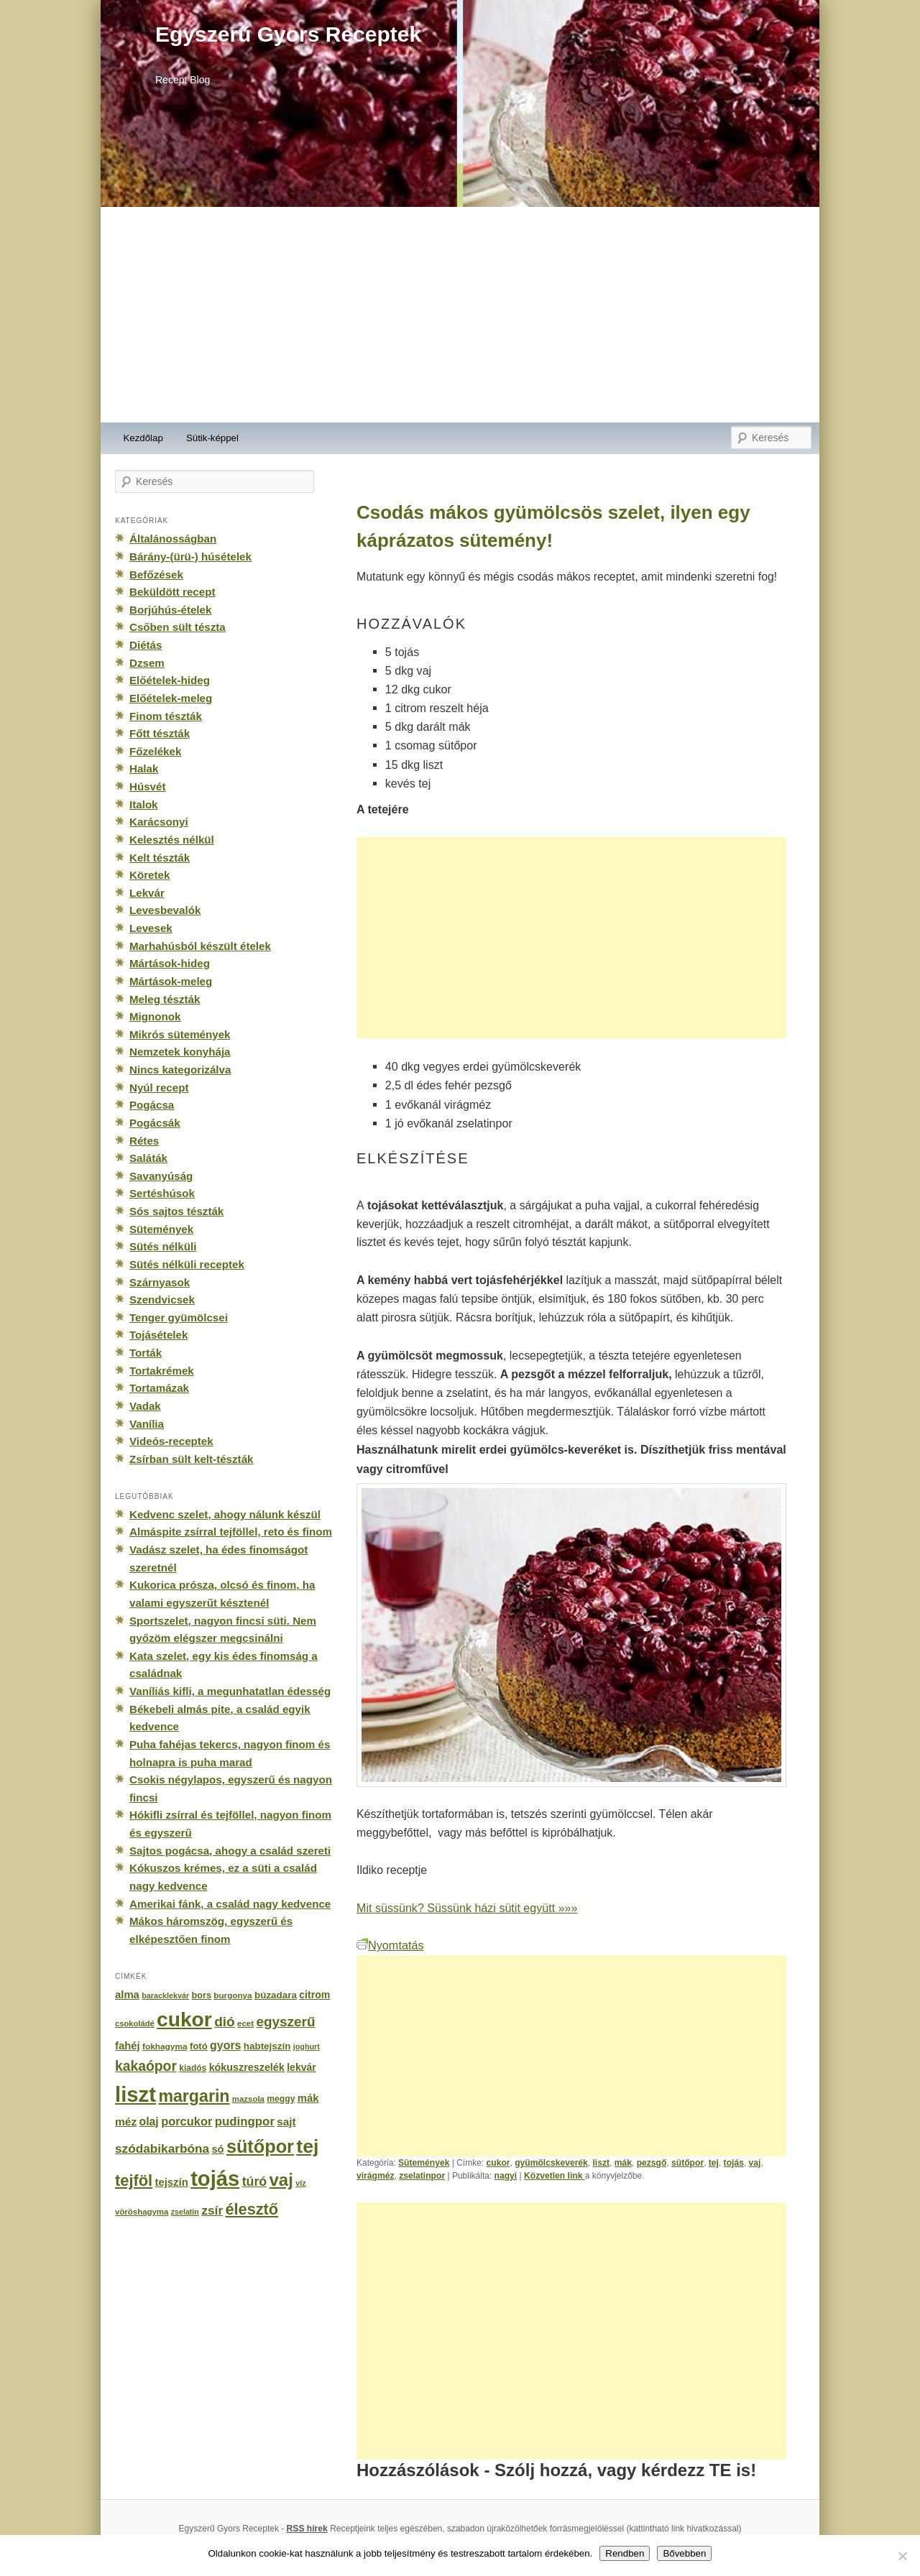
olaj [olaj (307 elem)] (149, 2121)
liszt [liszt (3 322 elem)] (135, 2094)
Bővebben (684, 2553)
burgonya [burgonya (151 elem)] (232, 1995)
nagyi (506, 2176)
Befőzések (156, 574)
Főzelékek (155, 751)
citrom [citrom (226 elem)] (314, 1994)
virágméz (375, 2176)
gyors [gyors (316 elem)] (225, 2045)
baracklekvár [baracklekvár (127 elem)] (165, 1995)
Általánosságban (172, 538)
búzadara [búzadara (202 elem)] (275, 1995)
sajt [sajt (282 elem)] (286, 2121)
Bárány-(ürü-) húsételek (190, 556)
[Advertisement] (460, 314)
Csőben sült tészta (177, 627)
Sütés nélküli (162, 1246)
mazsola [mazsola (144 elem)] (248, 2099)
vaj (755, 2163)
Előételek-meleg (170, 698)
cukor (498, 2163)
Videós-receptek (171, 1441)
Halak (143, 768)
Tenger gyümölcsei (178, 1317)
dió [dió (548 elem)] (224, 2021)
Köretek (149, 875)
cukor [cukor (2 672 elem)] (184, 2019)
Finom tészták (165, 716)
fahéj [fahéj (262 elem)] (127, 2045)
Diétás (145, 645)
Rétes (144, 1141)
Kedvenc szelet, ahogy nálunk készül (225, 1514)
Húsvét (147, 786)
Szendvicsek (162, 1299)
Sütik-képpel (212, 438)
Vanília (146, 1424)
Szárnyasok (159, 1282)
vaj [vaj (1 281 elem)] (281, 2179)
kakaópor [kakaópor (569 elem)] (146, 2066)
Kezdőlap (143, 438)
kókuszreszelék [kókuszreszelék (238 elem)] (247, 2067)
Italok (143, 804)
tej (714, 2163)
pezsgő (652, 2163)
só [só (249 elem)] (217, 2149)
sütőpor (687, 2163)
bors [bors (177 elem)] (201, 1995)
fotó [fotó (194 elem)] (199, 2046)
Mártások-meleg (170, 981)
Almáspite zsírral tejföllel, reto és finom (230, 1531)
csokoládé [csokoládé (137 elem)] (135, 2023)
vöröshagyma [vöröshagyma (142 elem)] (141, 2211)
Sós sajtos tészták (176, 1211)
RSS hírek (307, 2529)
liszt (601, 2163)
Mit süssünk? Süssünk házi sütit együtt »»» (466, 1907)
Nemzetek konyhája (180, 1051)
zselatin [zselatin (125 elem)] (185, 2211)
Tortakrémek (161, 1371)
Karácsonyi (158, 822)
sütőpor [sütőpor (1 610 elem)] (260, 2146)
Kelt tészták (159, 857)
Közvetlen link (554, 2176)
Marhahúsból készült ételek (200, 946)
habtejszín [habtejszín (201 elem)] (267, 2046)
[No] (902, 2556)
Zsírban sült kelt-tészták (191, 1459)
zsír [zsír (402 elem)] (212, 2210)
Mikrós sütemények (180, 1034)
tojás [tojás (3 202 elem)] (214, 2178)
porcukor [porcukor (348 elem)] (186, 2121)
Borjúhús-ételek (170, 610)
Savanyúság (161, 1176)
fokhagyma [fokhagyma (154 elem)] (164, 2046)
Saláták (148, 1158)
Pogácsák (154, 1123)
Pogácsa (151, 1105)
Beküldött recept (172, 592)
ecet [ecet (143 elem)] (245, 2023)
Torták (145, 1353)
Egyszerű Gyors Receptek (288, 34)
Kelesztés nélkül (171, 840)
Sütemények (423, 2163)
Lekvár (147, 893)
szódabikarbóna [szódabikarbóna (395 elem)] (162, 2148)
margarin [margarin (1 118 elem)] (193, 2096)
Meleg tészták (164, 999)
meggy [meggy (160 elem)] (281, 2099)
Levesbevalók (165, 910)
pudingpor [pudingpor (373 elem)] (245, 2121)
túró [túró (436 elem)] (254, 2181)
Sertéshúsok (162, 1193)
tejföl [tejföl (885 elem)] (133, 2180)
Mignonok (154, 1016)
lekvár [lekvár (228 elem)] (301, 2067)
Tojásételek (158, 1335)
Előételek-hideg (169, 680)
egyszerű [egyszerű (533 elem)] (285, 2021)
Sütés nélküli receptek (186, 1264)
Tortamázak (159, 1388)
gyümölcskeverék (551, 2163)
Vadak (145, 1406)
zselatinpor (422, 2176)
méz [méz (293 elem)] (126, 2121)
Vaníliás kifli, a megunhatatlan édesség (230, 1691)
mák (623, 2163)
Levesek (150, 928)
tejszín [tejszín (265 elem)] (171, 2182)
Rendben (624, 2553)
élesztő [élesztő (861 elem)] (252, 2209)
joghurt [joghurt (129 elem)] (306, 2046)
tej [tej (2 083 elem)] (307, 2146)
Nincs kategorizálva (180, 1069)
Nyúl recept (158, 1087)
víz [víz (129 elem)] (300, 2183)
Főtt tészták (159, 733)
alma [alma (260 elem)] (127, 1994)
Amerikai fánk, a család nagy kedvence (230, 1904)
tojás (734, 2163)
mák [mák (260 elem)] (308, 2098)
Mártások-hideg (169, 963)
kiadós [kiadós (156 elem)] (192, 2068)
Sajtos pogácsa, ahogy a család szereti (230, 1851)
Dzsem (147, 663)
